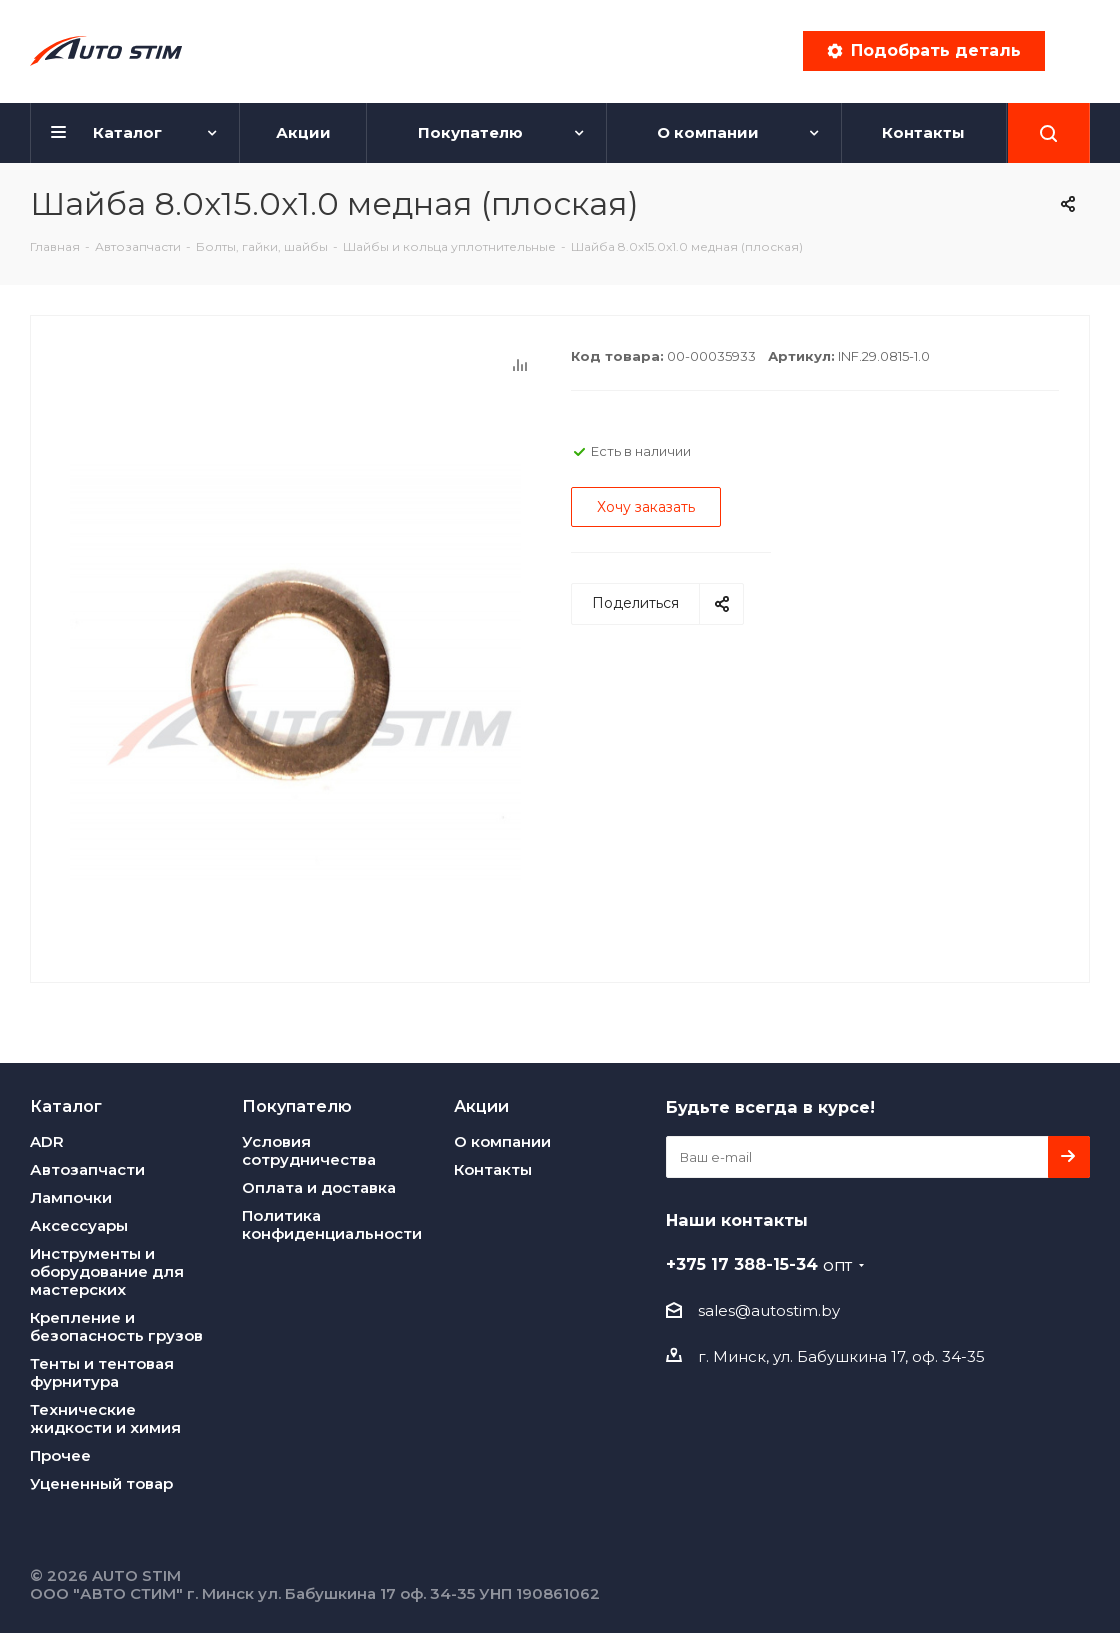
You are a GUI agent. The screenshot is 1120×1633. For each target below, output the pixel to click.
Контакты (493, 1169)
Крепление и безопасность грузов (116, 1326)
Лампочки (71, 1197)
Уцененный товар (101, 1483)
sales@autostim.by (769, 1310)
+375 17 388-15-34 (759, 1264)
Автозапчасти (87, 1169)
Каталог (66, 1106)
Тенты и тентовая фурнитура (102, 1372)
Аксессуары (79, 1225)
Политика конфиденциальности (332, 1224)
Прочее (60, 1455)
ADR (47, 1141)
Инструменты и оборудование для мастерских (107, 1271)
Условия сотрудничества (309, 1150)
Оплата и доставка (319, 1187)
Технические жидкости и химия (105, 1418)
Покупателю (297, 1106)
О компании (502, 1141)
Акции (481, 1106)
